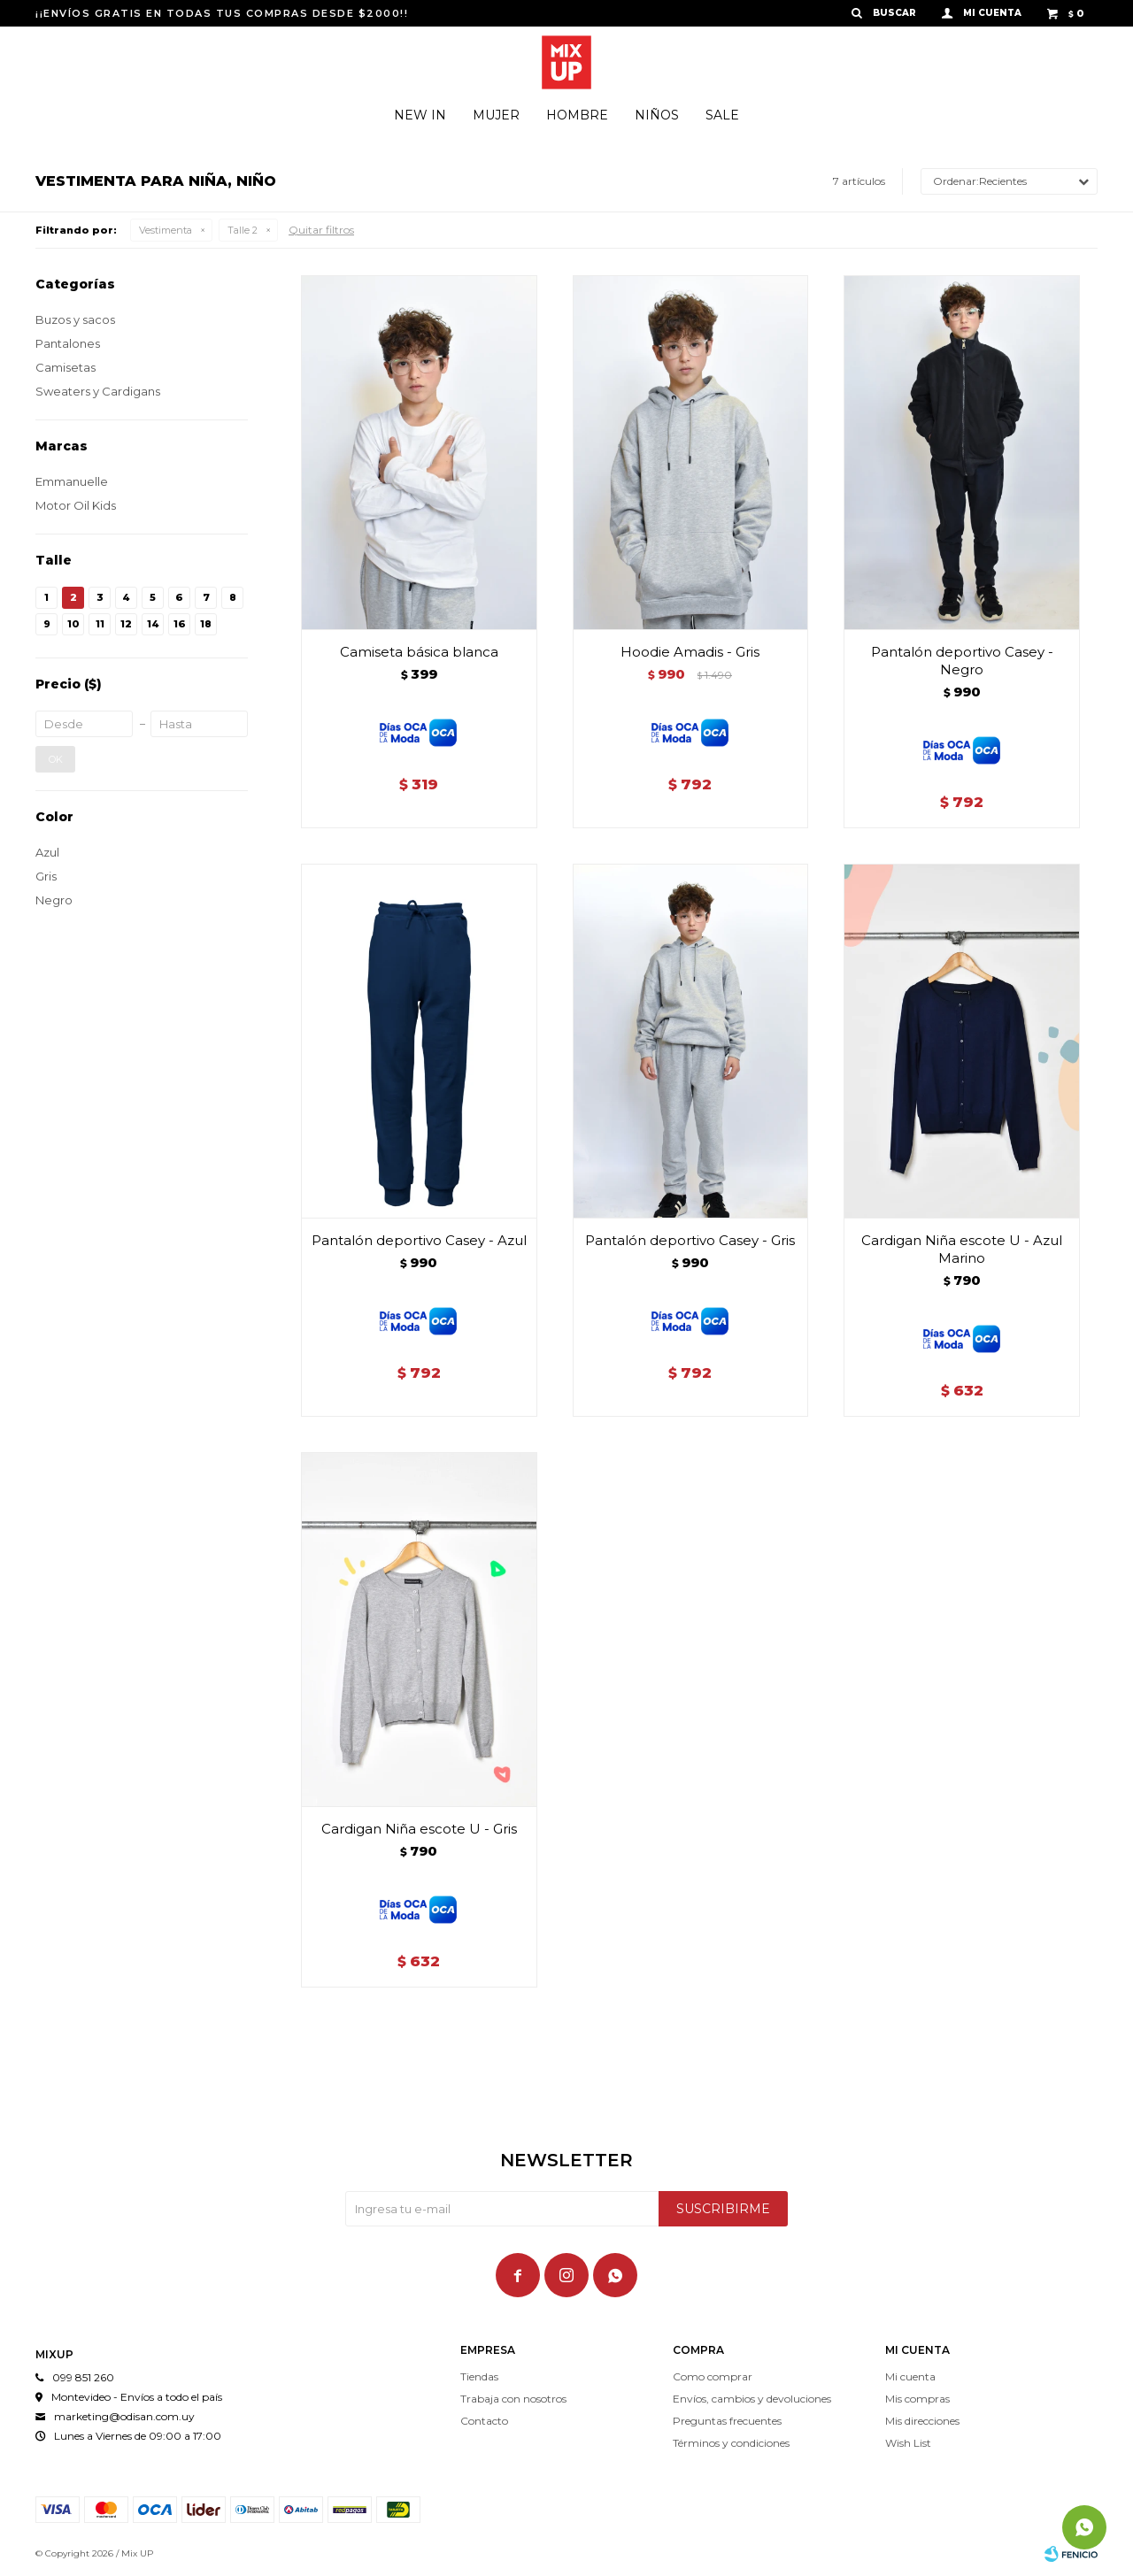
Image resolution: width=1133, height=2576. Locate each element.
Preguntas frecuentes (727, 2420)
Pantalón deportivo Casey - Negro (962, 660)
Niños (657, 115)
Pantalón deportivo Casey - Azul (419, 1240)
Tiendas (479, 2376)
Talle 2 (242, 230)
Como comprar (712, 2376)
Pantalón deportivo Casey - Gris (690, 1240)
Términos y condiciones (731, 2442)
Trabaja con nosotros (513, 2398)
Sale (722, 115)
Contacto (484, 2420)
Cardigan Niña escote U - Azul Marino (961, 1249)
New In (420, 115)
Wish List (908, 2442)
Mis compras (917, 2398)
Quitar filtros (321, 229)
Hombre (577, 115)
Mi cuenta (910, 2376)
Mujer (496, 115)
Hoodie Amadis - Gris (689, 651)
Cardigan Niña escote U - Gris (419, 1828)
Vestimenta (165, 230)
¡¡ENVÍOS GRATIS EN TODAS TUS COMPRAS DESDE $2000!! (221, 13)
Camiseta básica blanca (419, 651)
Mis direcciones (922, 2420)
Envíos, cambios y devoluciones (752, 2398)
